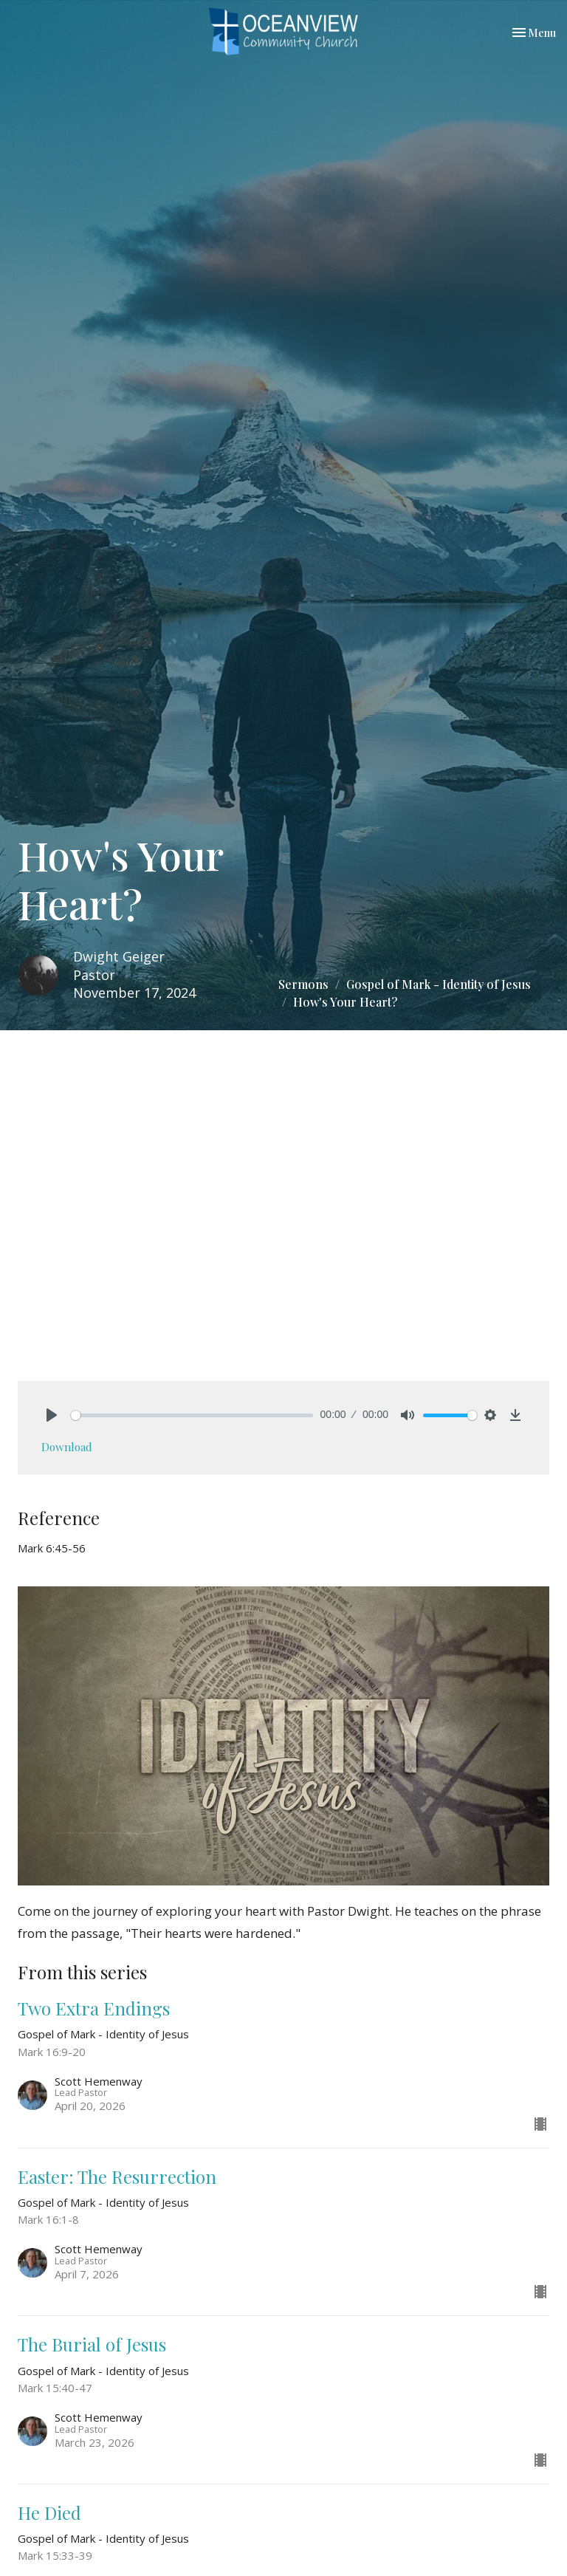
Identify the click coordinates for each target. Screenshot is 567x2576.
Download (66, 1446)
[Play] (51, 1415)
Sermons (303, 984)
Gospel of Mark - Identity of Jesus (438, 984)
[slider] (192, 1415)
